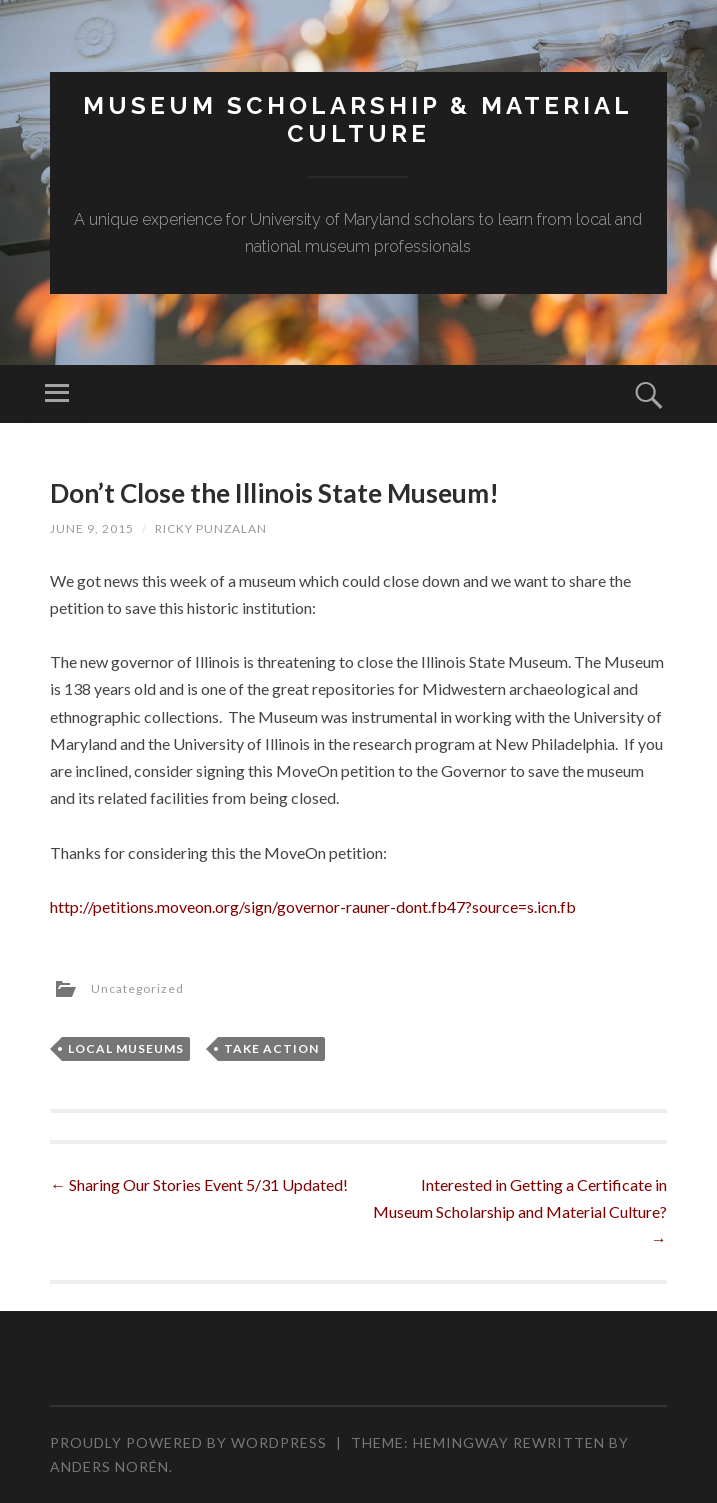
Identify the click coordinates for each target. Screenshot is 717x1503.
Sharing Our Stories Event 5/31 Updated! (199, 1184)
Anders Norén (109, 1466)
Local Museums (126, 1048)
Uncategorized (137, 989)
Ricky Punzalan (211, 528)
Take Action (271, 1048)
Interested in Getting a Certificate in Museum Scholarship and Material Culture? (520, 1211)
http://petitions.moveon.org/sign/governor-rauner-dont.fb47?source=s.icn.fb (313, 906)
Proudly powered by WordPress (188, 1442)
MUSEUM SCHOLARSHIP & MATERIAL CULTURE (358, 120)
